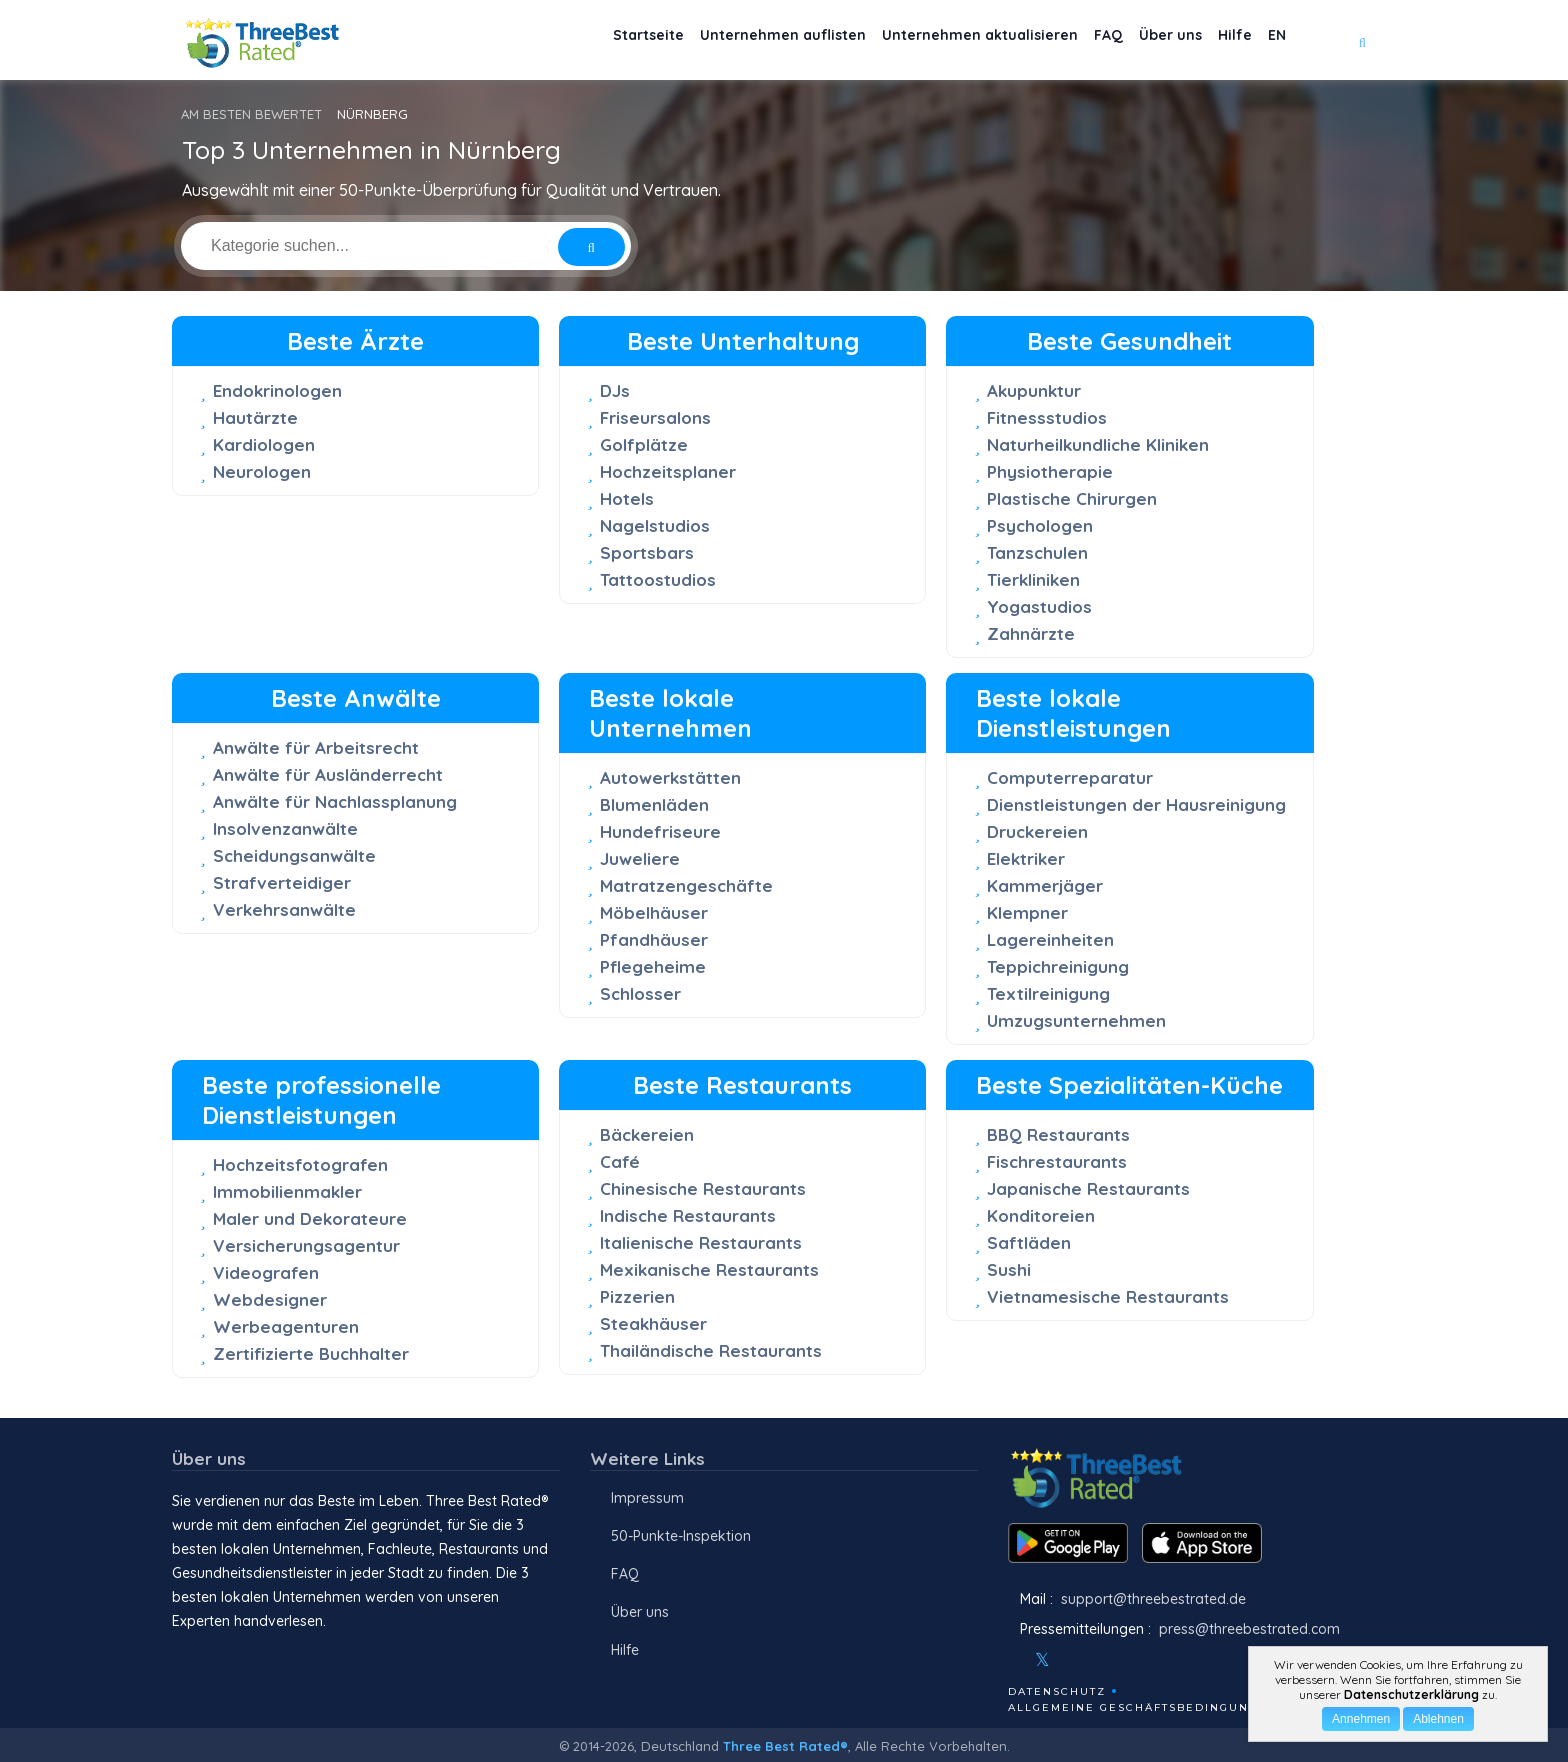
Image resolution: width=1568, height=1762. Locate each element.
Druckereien (1037, 831)
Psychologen (1040, 525)
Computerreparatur (1070, 777)
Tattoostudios (658, 579)
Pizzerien (637, 1296)
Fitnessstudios (1047, 417)
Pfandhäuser (654, 939)
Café (620, 1161)
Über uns (1142, 40)
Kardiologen (264, 444)
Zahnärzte (1031, 633)
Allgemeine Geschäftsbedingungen (1142, 1707)
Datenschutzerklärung (1411, 1694)
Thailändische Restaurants (711, 1350)
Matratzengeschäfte (686, 885)
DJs (615, 390)
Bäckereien (647, 1134)
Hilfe (1218, 40)
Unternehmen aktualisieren (927, 40)
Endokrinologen (277, 390)
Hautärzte (255, 417)
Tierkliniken (1033, 579)
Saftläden (1029, 1242)
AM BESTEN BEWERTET (251, 114)
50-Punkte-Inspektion (681, 1536)
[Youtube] (1102, 1660)
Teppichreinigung (1058, 966)
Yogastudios (1039, 606)
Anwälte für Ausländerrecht (328, 774)
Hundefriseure (660, 831)
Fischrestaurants (1057, 1161)
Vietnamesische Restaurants (1108, 1296)
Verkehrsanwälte (284, 909)
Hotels (627, 498)
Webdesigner (270, 1299)
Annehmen (1361, 1719)
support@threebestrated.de (1153, 1599)
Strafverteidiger (282, 882)
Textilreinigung (1048, 993)
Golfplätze (644, 444)
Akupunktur (1034, 390)
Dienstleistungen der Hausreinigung (1136, 804)
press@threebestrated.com (1249, 1629)
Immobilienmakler (287, 1191)
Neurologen (262, 471)
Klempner (1027, 912)
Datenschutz (1057, 1691)
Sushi (1009, 1269)
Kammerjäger (1045, 885)
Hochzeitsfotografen (300, 1164)
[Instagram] (1075, 1660)
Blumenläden (654, 804)
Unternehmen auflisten (716, 40)
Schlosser (640, 993)
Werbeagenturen (286, 1326)
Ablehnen (1438, 1719)
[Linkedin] (1129, 1660)
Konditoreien (1041, 1215)
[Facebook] (1010, 1660)
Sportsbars (647, 552)
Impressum (647, 1498)
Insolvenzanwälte (285, 828)
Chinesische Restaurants (703, 1188)
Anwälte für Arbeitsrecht (316, 747)
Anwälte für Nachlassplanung (335, 801)
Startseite (569, 40)
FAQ (1069, 40)
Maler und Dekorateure (310, 1218)
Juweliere (640, 858)
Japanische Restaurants (1088, 1188)
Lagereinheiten (1050, 939)
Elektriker (1026, 858)
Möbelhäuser (654, 912)
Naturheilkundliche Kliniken (1098, 444)
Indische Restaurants (688, 1215)
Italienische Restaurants (701, 1242)
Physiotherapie (1050, 471)
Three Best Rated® (785, 1746)
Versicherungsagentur (306, 1245)
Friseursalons (655, 417)
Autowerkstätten (670, 777)
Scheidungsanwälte (294, 855)
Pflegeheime (653, 966)
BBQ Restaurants (1058, 1134)
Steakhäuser (653, 1323)
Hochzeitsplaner (668, 471)
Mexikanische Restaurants (709, 1269)
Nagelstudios (655, 525)
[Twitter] (1042, 1660)
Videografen (266, 1272)
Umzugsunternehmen (1076, 1020)
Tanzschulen (1037, 552)
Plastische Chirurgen (1072, 498)
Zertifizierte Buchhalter (311, 1353)
